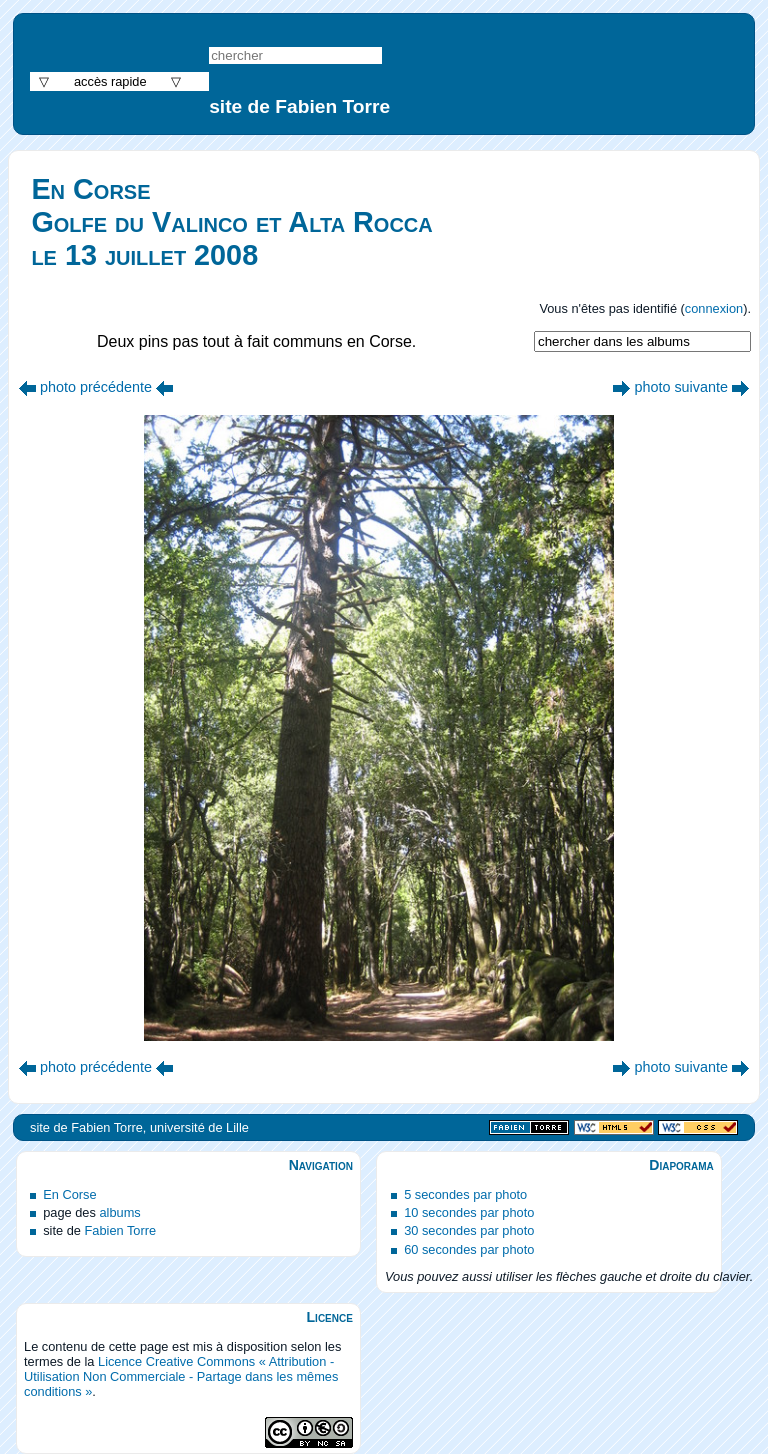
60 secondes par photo (469, 1249)
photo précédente (96, 387)
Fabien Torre (120, 1230)
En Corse (69, 1194)
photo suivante (681, 387)
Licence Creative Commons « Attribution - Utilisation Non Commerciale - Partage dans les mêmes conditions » (181, 1376)
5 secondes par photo (465, 1194)
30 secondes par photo (469, 1230)
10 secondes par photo (469, 1212)
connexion (714, 308)
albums (119, 1212)
